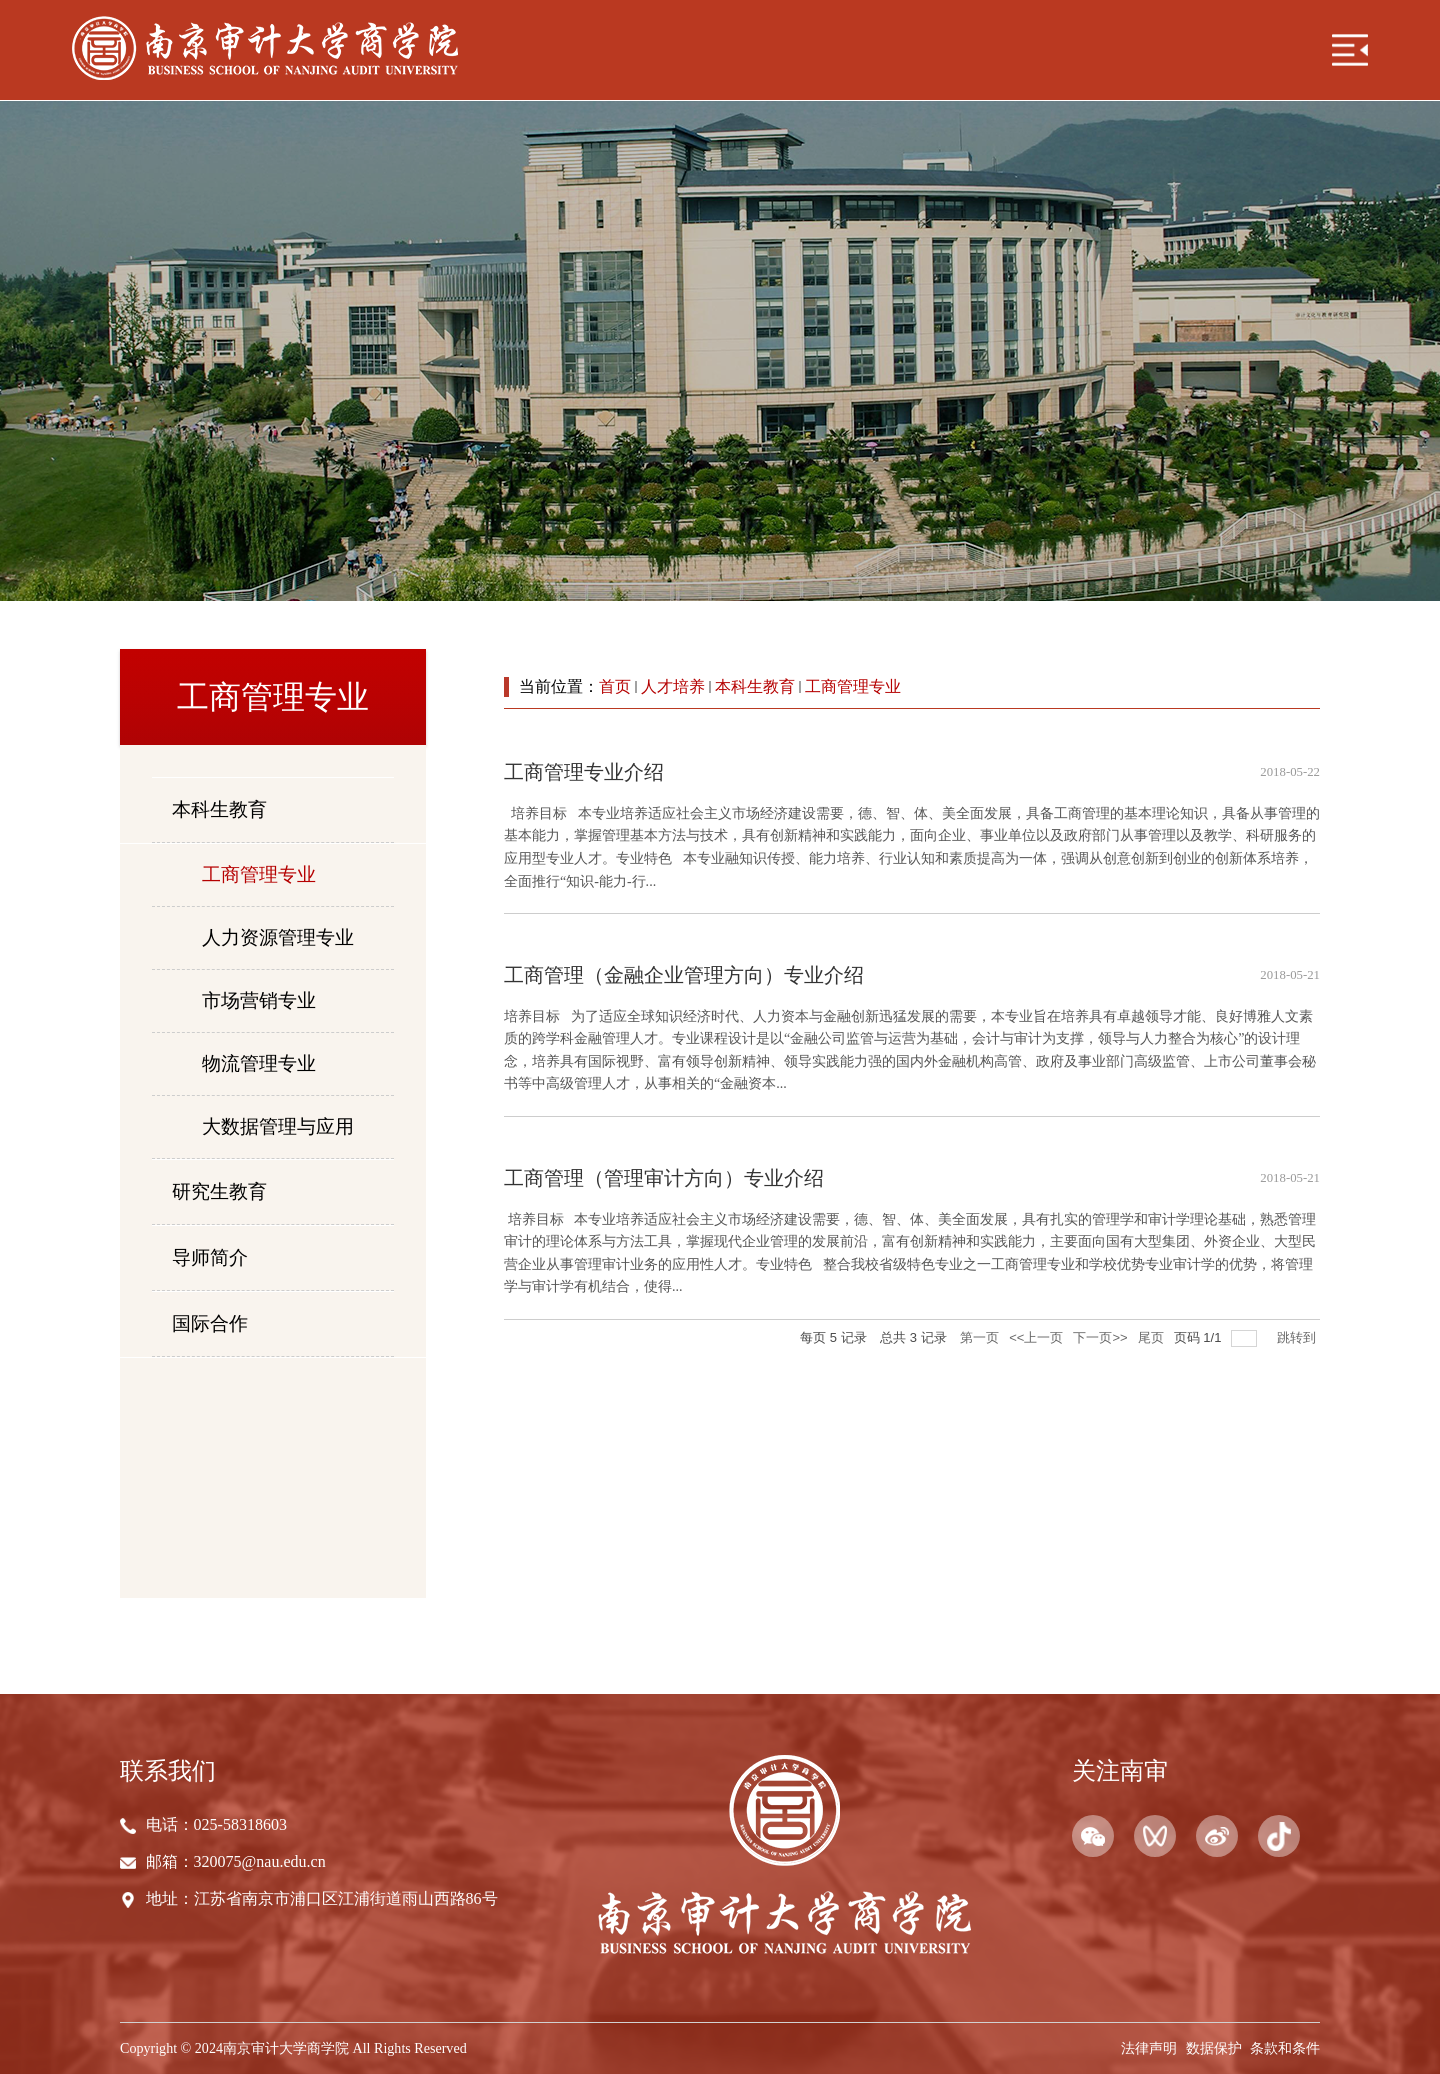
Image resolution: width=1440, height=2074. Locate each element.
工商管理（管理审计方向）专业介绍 (664, 1178)
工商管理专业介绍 (584, 772)
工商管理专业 (853, 686)
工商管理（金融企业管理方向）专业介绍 (684, 975)
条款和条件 (1285, 2048)
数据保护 (1214, 2048)
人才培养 (673, 686)
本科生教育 (755, 686)
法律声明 (1149, 2048)
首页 (615, 686)
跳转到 (1298, 1337)
